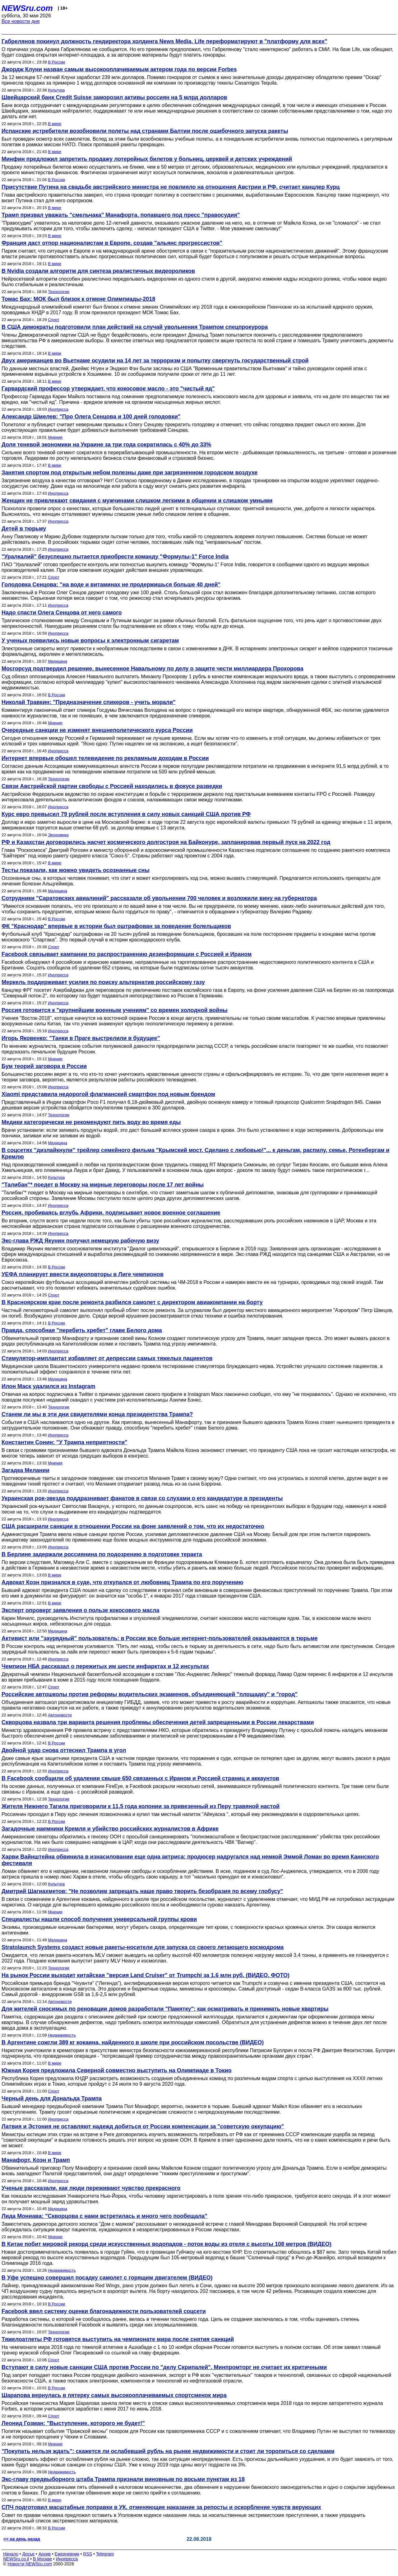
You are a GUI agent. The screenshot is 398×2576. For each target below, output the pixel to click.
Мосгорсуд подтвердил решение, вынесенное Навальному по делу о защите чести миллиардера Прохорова (152, 668)
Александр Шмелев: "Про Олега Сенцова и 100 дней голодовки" (91, 416)
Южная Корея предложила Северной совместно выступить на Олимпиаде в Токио (117, 2070)
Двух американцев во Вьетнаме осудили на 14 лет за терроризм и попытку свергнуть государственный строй (155, 360)
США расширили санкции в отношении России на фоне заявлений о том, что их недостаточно (133, 1526)
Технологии (58, 291)
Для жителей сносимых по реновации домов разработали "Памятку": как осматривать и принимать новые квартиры (165, 2009)
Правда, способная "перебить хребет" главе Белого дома (82, 1330)
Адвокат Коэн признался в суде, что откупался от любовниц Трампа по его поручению (122, 1582)
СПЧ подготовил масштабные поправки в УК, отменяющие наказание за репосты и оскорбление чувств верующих (161, 2507)
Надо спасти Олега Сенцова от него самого (62, 612)
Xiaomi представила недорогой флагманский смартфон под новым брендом (108, 1094)
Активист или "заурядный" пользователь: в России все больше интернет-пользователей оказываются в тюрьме (160, 1638)
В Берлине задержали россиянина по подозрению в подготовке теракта (102, 1554)
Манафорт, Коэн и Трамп (36, 2160)
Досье (28, 2553)
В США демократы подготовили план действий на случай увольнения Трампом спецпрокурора (135, 327)
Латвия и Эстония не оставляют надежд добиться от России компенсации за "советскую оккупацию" (143, 2126)
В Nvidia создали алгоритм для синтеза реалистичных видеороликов (98, 271)
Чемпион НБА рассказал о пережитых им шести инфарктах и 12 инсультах (105, 1666)
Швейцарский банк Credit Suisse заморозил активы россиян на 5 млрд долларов (114, 97)
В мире (54, 123)
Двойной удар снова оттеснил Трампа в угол (64, 1750)
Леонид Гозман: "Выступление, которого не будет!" (73, 2423)
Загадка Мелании (25, 1470)
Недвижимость (62, 2035)
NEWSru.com (27, 8)
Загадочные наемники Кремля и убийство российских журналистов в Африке (110, 1829)
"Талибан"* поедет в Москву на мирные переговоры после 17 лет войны (103, 1185)
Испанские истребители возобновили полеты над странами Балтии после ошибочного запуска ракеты (145, 131)
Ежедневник (67, 2553)
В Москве (42, 2558)
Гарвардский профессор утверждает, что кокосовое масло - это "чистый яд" (108, 388)
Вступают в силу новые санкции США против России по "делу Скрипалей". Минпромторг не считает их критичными (164, 2367)
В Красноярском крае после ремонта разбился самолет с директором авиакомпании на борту (132, 1302)
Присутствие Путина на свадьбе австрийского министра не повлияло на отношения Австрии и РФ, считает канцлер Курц (171, 187)
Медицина (57, 661)
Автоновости (60, 1715)
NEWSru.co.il (16, 2558)
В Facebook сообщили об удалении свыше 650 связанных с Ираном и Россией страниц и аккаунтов (140, 1778)
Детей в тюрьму (24, 528)
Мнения (55, 437)
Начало (10, 2553)
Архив (45, 2553)
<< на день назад (21, 2538)
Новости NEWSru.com (29, 2563)
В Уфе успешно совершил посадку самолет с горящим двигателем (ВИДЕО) (107, 2278)
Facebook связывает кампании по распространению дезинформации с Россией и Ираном (127, 954)
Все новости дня (21, 21)
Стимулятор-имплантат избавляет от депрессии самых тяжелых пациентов (107, 1358)
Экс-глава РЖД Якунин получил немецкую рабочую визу (80, 1241)
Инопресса (58, 409)
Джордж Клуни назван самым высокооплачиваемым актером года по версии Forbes (119, 69)
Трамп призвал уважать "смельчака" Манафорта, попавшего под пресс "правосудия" (121, 215)
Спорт (53, 319)
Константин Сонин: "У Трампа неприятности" (64, 1442)
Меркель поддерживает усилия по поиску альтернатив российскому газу (103, 982)
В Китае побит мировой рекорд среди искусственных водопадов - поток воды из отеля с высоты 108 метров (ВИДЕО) (166, 2244)
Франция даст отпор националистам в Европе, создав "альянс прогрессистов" (112, 243)
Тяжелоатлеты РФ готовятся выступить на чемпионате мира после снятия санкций (118, 2339)
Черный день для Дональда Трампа (52, 2098)
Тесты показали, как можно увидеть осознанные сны (76, 870)
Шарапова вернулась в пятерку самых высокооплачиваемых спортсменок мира (114, 2395)
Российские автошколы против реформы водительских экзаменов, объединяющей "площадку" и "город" (150, 1694)
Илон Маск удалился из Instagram (48, 1386)
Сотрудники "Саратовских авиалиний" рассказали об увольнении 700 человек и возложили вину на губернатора (159, 898)
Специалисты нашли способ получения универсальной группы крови (99, 1919)
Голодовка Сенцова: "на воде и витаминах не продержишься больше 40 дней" (111, 584)
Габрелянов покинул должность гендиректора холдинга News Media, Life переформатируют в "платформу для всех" (164, 41)
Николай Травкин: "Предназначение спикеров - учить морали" (89, 702)
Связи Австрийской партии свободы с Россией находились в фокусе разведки (112, 786)
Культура (56, 90)
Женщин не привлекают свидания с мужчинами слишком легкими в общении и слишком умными (137, 500)
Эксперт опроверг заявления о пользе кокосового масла (81, 1610)
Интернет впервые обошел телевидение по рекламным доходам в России (105, 758)
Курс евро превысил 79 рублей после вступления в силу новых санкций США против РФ (126, 814)
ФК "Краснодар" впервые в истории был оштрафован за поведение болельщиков (116, 926)
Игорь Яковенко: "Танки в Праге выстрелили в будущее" (81, 1038)
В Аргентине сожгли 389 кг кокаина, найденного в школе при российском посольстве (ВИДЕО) (133, 2042)
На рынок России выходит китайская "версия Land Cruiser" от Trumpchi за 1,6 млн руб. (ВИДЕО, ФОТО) (145, 1975)
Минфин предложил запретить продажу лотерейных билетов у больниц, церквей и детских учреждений (147, 159)
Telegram (105, 2553)
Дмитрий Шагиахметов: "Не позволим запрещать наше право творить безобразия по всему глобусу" (142, 1891)
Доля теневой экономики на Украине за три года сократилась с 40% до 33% (106, 444)
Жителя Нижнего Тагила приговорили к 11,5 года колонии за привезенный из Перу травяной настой (141, 1806)
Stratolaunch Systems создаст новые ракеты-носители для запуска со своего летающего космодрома (143, 1947)
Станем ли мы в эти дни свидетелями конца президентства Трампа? (97, 1414)
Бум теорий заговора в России (44, 1066)
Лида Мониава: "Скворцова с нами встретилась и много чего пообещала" (104, 2216)
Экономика (58, 835)
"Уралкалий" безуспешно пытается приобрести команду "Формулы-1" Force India (115, 556)
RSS (87, 2553)
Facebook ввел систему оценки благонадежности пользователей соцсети (104, 2311)
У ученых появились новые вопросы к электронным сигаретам (90, 640)
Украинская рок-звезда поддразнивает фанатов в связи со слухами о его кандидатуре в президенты (142, 1498)
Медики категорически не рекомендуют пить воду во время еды (91, 1122)
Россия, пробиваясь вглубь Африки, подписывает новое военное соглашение (111, 1213)
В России (56, 62)
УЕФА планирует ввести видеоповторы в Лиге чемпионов (83, 1274)
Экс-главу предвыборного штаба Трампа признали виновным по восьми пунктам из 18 (123, 2479)
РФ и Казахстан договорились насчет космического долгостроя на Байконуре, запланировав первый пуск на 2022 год (166, 842)
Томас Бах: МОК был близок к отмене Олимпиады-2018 (78, 299)
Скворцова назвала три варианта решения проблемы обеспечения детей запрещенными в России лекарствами (158, 1722)
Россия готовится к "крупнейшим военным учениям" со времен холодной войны (115, 1010)
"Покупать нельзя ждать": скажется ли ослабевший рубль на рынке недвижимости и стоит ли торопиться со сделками (168, 2451)
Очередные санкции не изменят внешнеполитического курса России (97, 730)
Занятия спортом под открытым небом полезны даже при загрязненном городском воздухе (129, 472)
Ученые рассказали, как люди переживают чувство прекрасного (91, 2188)
